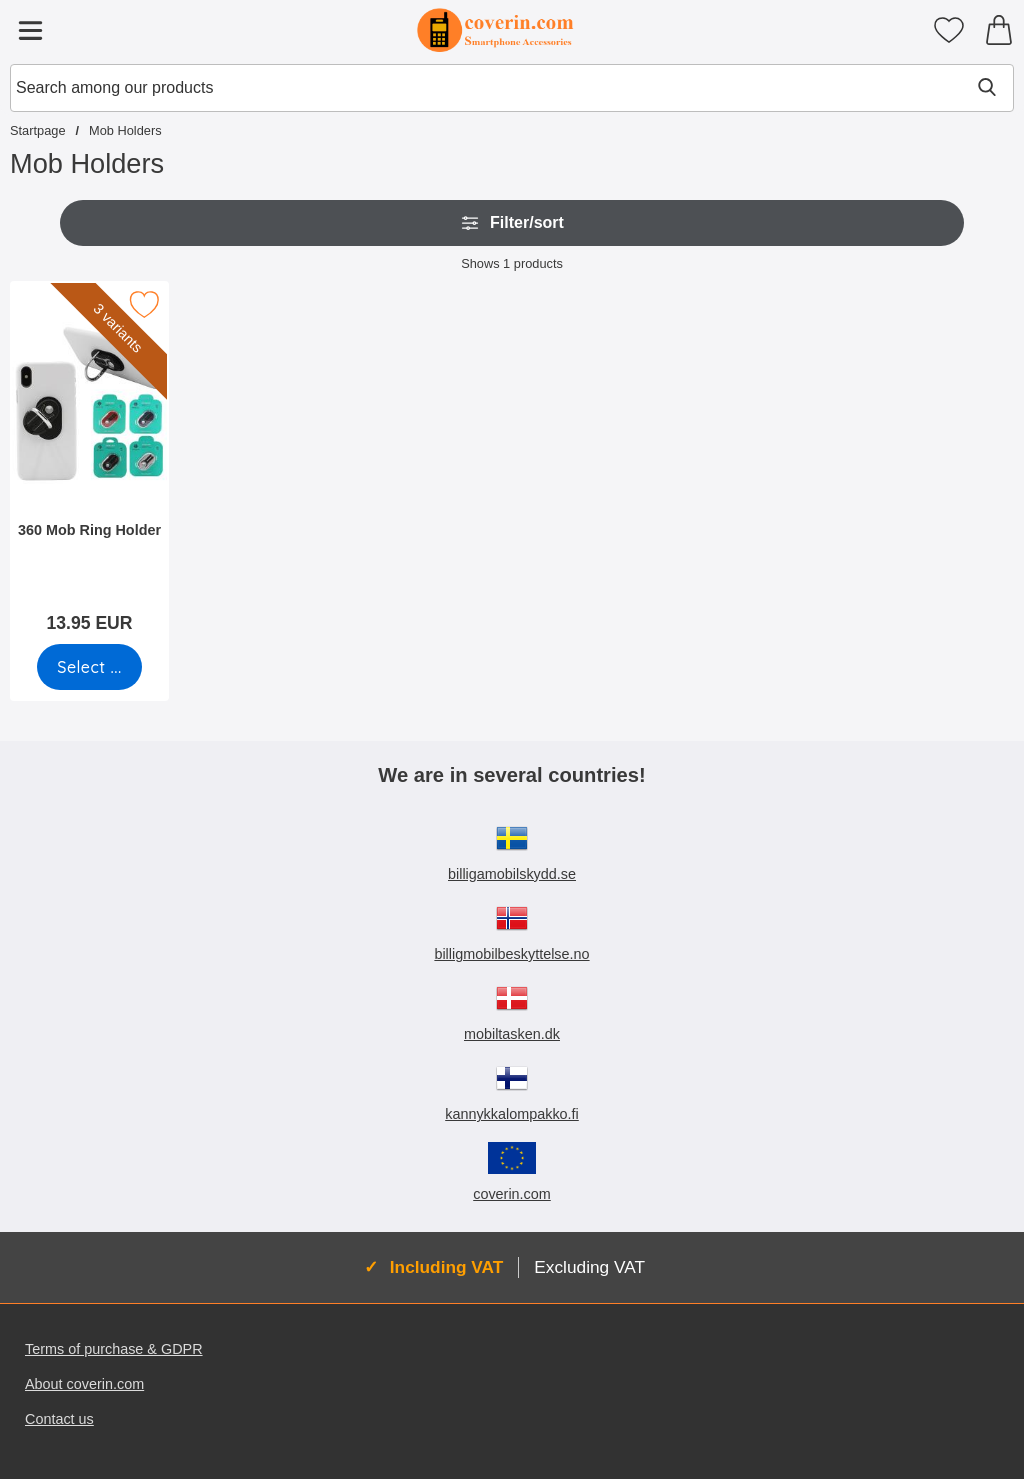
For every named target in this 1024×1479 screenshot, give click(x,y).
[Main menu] (30, 30)
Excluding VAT (589, 1267)
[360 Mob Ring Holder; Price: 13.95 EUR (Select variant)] (89, 463)
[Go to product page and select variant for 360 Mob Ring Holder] (89, 667)
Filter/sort (512, 223)
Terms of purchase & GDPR (114, 1349)
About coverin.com (84, 1384)
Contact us (59, 1419)
